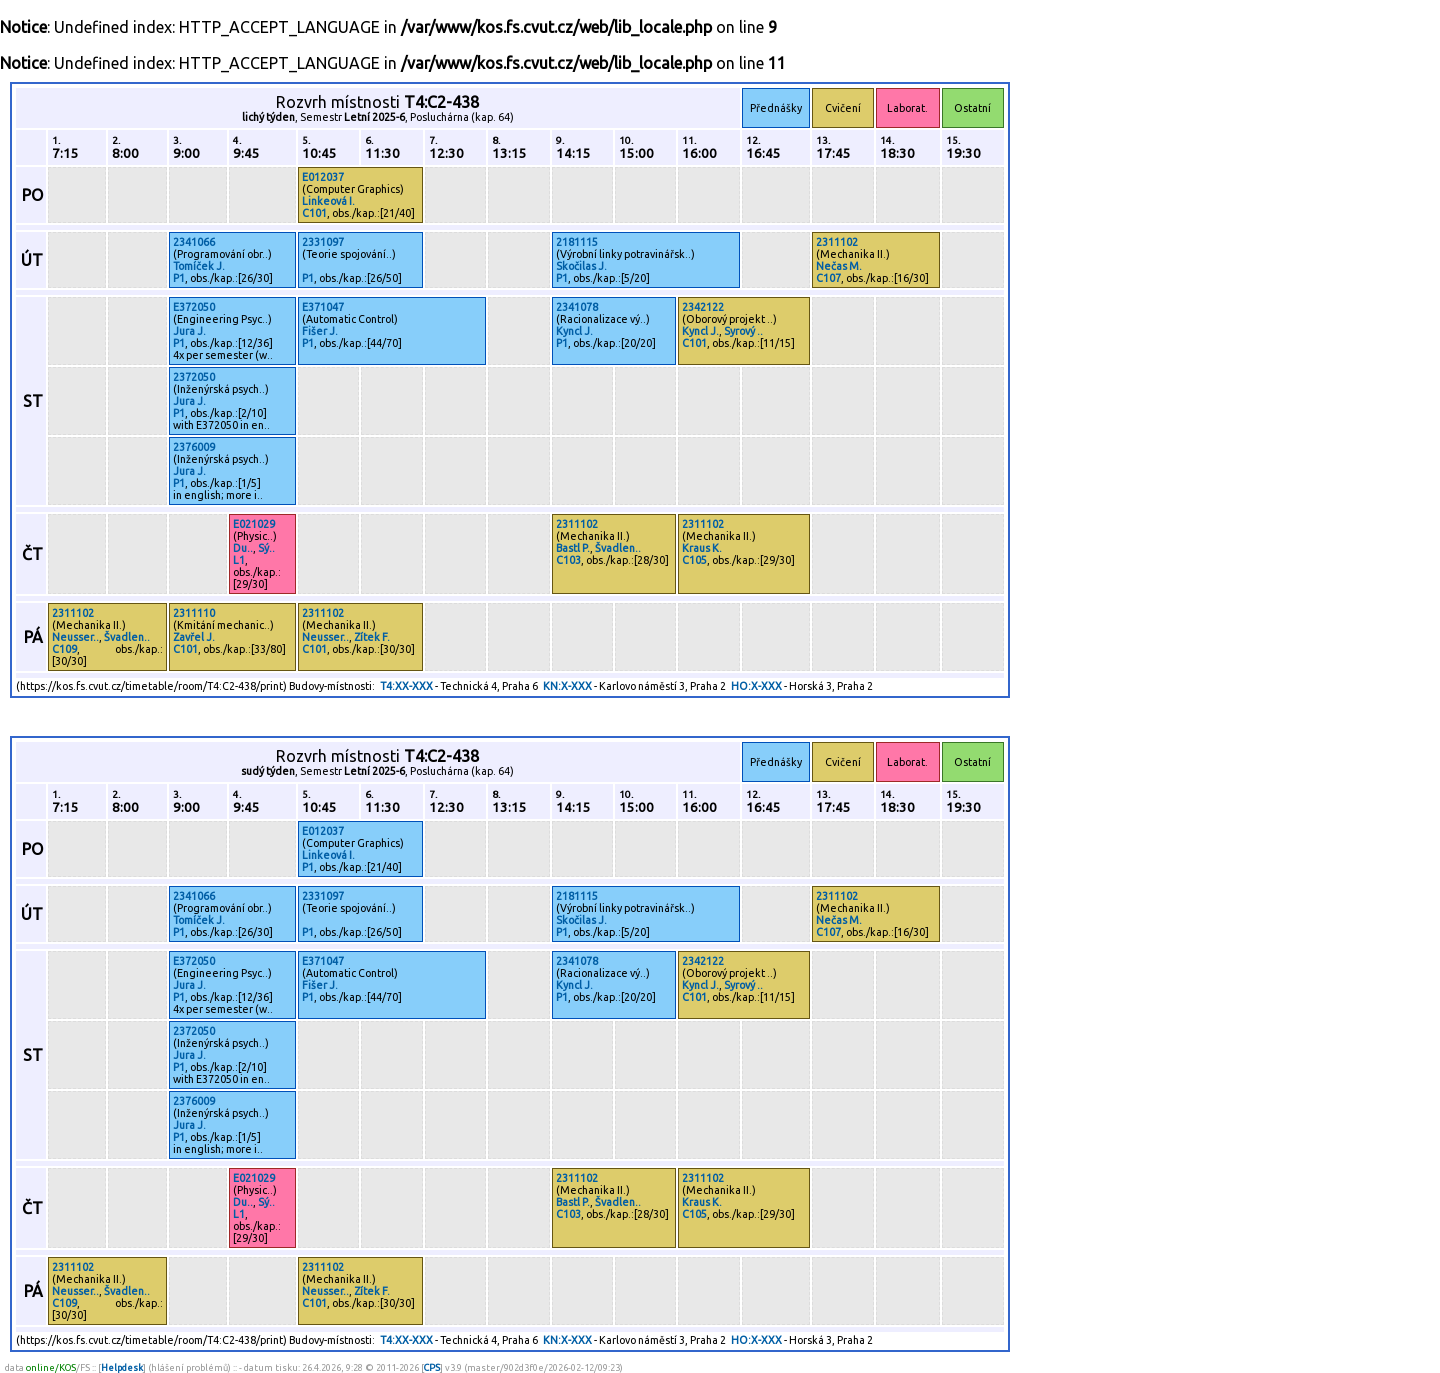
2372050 (194, 377)
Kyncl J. (574, 331)
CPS (432, 1367)
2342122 (703, 307)
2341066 (194, 242)
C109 (64, 649)
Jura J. (189, 331)
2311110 (194, 613)
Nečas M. (839, 266)
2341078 (577, 307)
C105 (694, 560)
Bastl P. (573, 548)
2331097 (323, 242)
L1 (239, 560)
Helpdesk (122, 1367)
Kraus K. (702, 548)
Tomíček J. (199, 266)
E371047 (323, 307)
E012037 (323, 177)
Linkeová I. (328, 201)
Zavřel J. (194, 637)
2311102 (837, 242)
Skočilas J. (581, 266)
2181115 (577, 242)
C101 (314, 213)
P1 (179, 278)
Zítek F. (372, 637)
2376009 (194, 447)
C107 (828, 278)
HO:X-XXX (756, 686)
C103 (568, 560)
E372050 (194, 307)
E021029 (254, 524)
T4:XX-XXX (406, 686)
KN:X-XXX (567, 686)
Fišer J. (320, 331)
